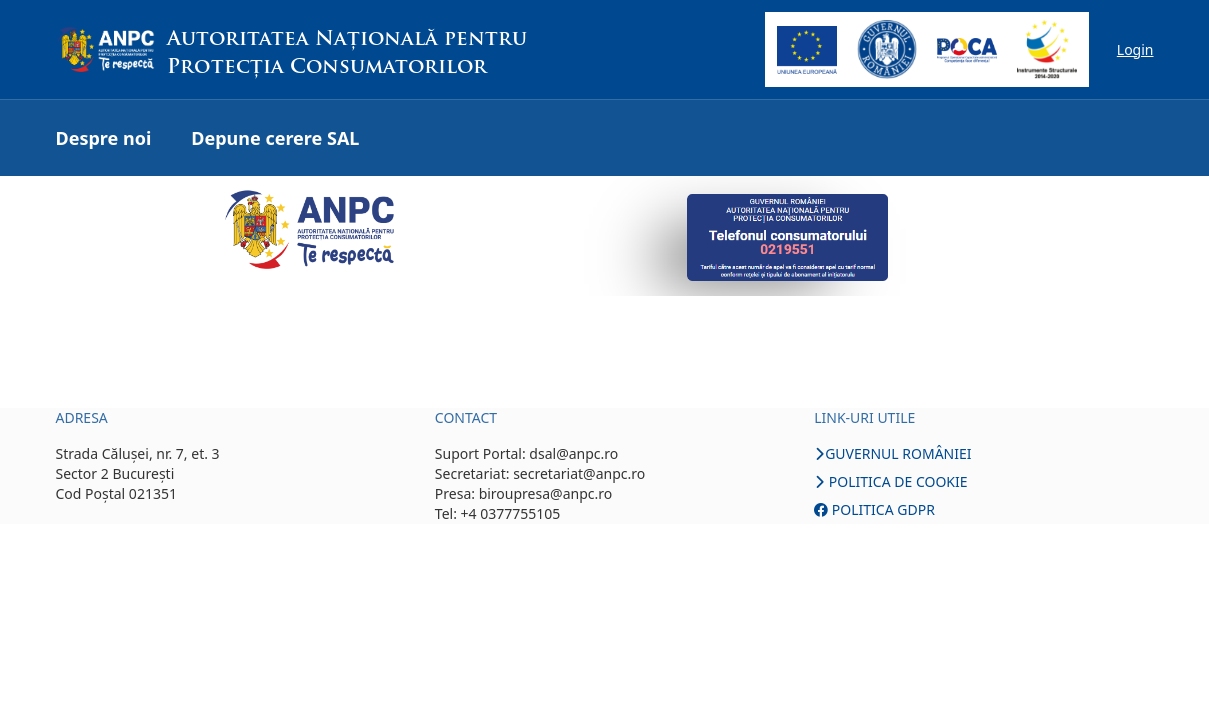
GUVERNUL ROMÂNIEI (892, 453)
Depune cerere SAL (275, 138)
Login (1135, 49)
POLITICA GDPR (874, 509)
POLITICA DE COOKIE (890, 481)
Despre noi (104, 138)
